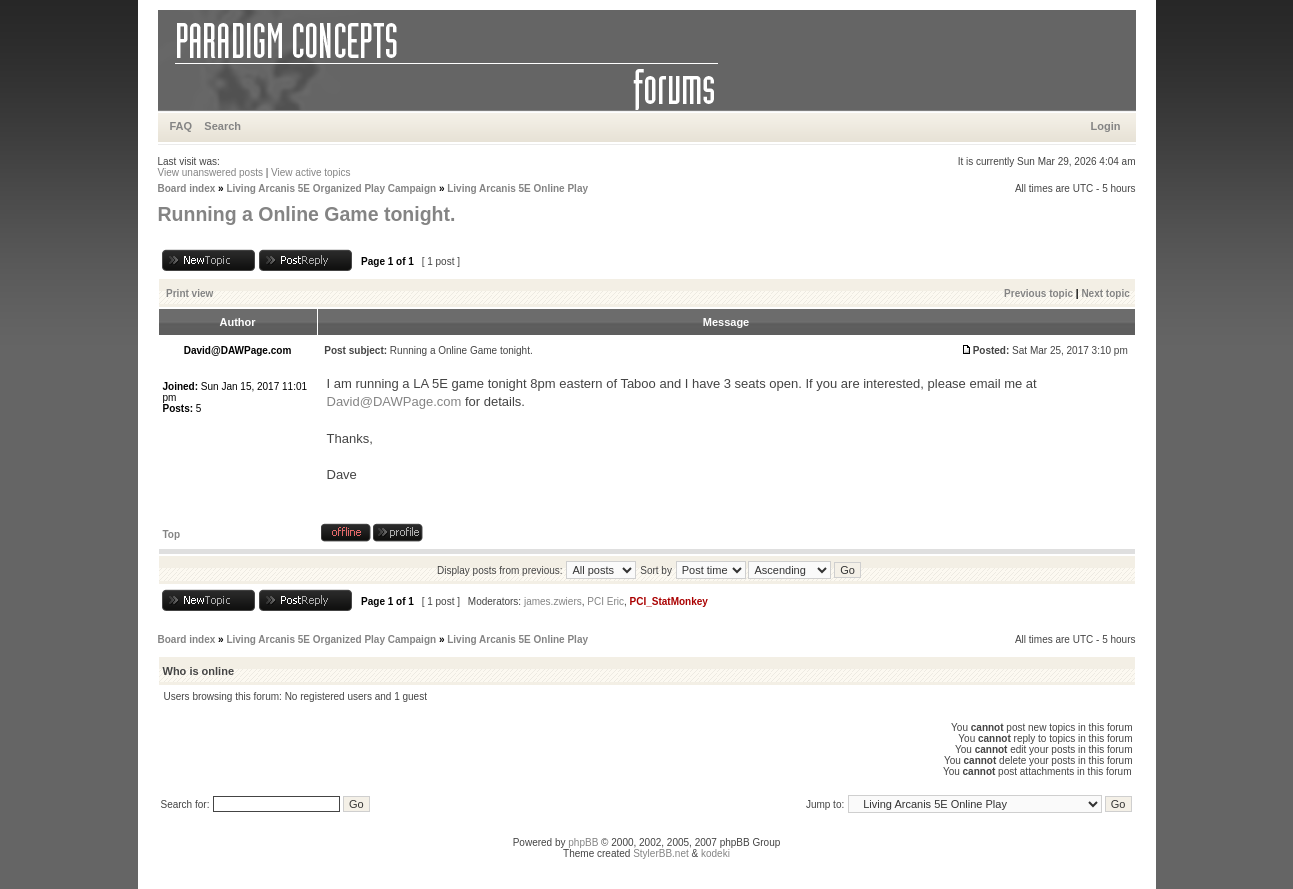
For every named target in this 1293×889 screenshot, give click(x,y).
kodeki (715, 853)
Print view (189, 293)
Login (1106, 126)
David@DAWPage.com (394, 401)
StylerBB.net (661, 853)
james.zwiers (553, 601)
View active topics (310, 172)
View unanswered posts (210, 172)
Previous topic (1038, 293)
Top (172, 534)
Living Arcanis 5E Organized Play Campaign (331, 188)
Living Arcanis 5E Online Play (517, 188)
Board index (187, 188)
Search (222, 126)
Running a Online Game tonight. (307, 214)
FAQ (181, 126)
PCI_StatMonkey (669, 601)
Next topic (1105, 293)
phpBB (583, 842)
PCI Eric (605, 601)
